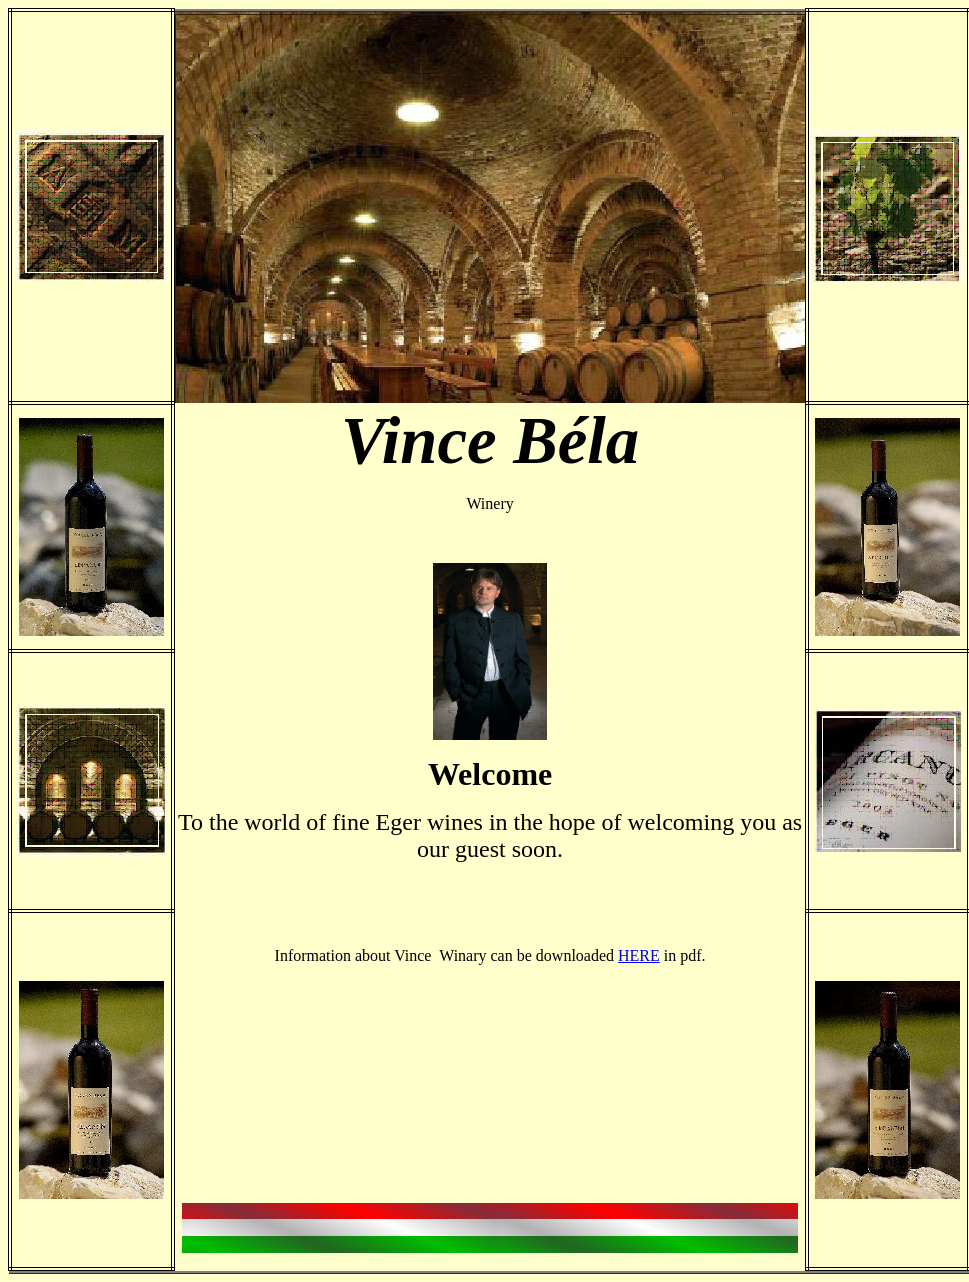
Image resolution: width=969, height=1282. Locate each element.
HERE (639, 955)
